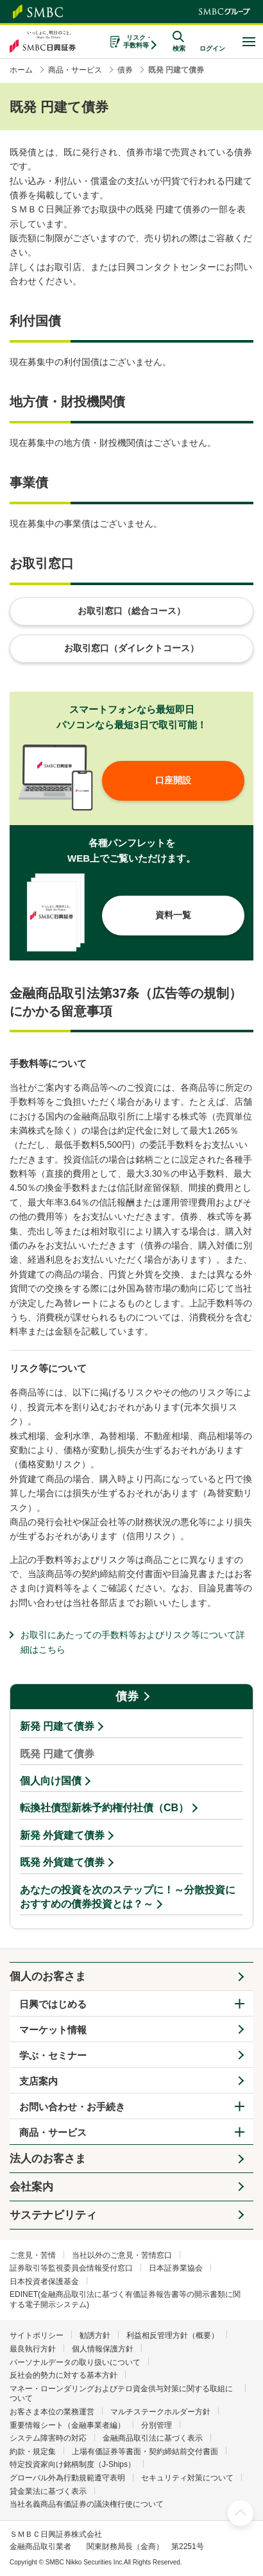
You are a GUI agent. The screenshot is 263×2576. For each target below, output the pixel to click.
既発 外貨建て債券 (62, 1862)
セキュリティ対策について (187, 2477)
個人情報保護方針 (102, 2348)
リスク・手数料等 (137, 41)
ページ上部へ (240, 2513)
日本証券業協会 (176, 2268)
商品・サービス (53, 2132)
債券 (127, 1696)
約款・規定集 (33, 2451)
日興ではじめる (53, 2004)
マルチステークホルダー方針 (160, 2411)
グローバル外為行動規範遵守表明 (67, 2477)
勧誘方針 (95, 2335)
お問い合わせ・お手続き (72, 2106)
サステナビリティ (53, 2215)
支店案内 (38, 2081)
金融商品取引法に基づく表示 (153, 2438)
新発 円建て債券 (57, 1726)
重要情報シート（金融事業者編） (67, 2425)
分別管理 (156, 2425)
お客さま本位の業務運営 (52, 2411)
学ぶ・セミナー (53, 2055)
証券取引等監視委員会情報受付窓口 (71, 2268)
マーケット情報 (53, 2029)
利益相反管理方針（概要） (172, 2335)
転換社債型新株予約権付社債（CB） (104, 1807)
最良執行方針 (33, 2348)
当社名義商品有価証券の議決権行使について (87, 2504)
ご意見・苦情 (33, 2255)
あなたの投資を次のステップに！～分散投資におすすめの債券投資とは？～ (127, 1896)
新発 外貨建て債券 (62, 1835)
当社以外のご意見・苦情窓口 (122, 2255)
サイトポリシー (37, 2335)
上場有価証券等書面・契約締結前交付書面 (145, 2451)
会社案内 (31, 2187)
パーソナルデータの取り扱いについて (75, 2362)
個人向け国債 (50, 1780)
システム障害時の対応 (48, 2438)
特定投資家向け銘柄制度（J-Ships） (72, 2464)
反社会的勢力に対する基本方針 (63, 2375)
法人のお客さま (48, 2159)
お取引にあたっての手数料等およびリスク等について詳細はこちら (133, 1642)
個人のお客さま (48, 1976)
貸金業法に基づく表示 (48, 2491)
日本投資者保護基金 (44, 2281)
